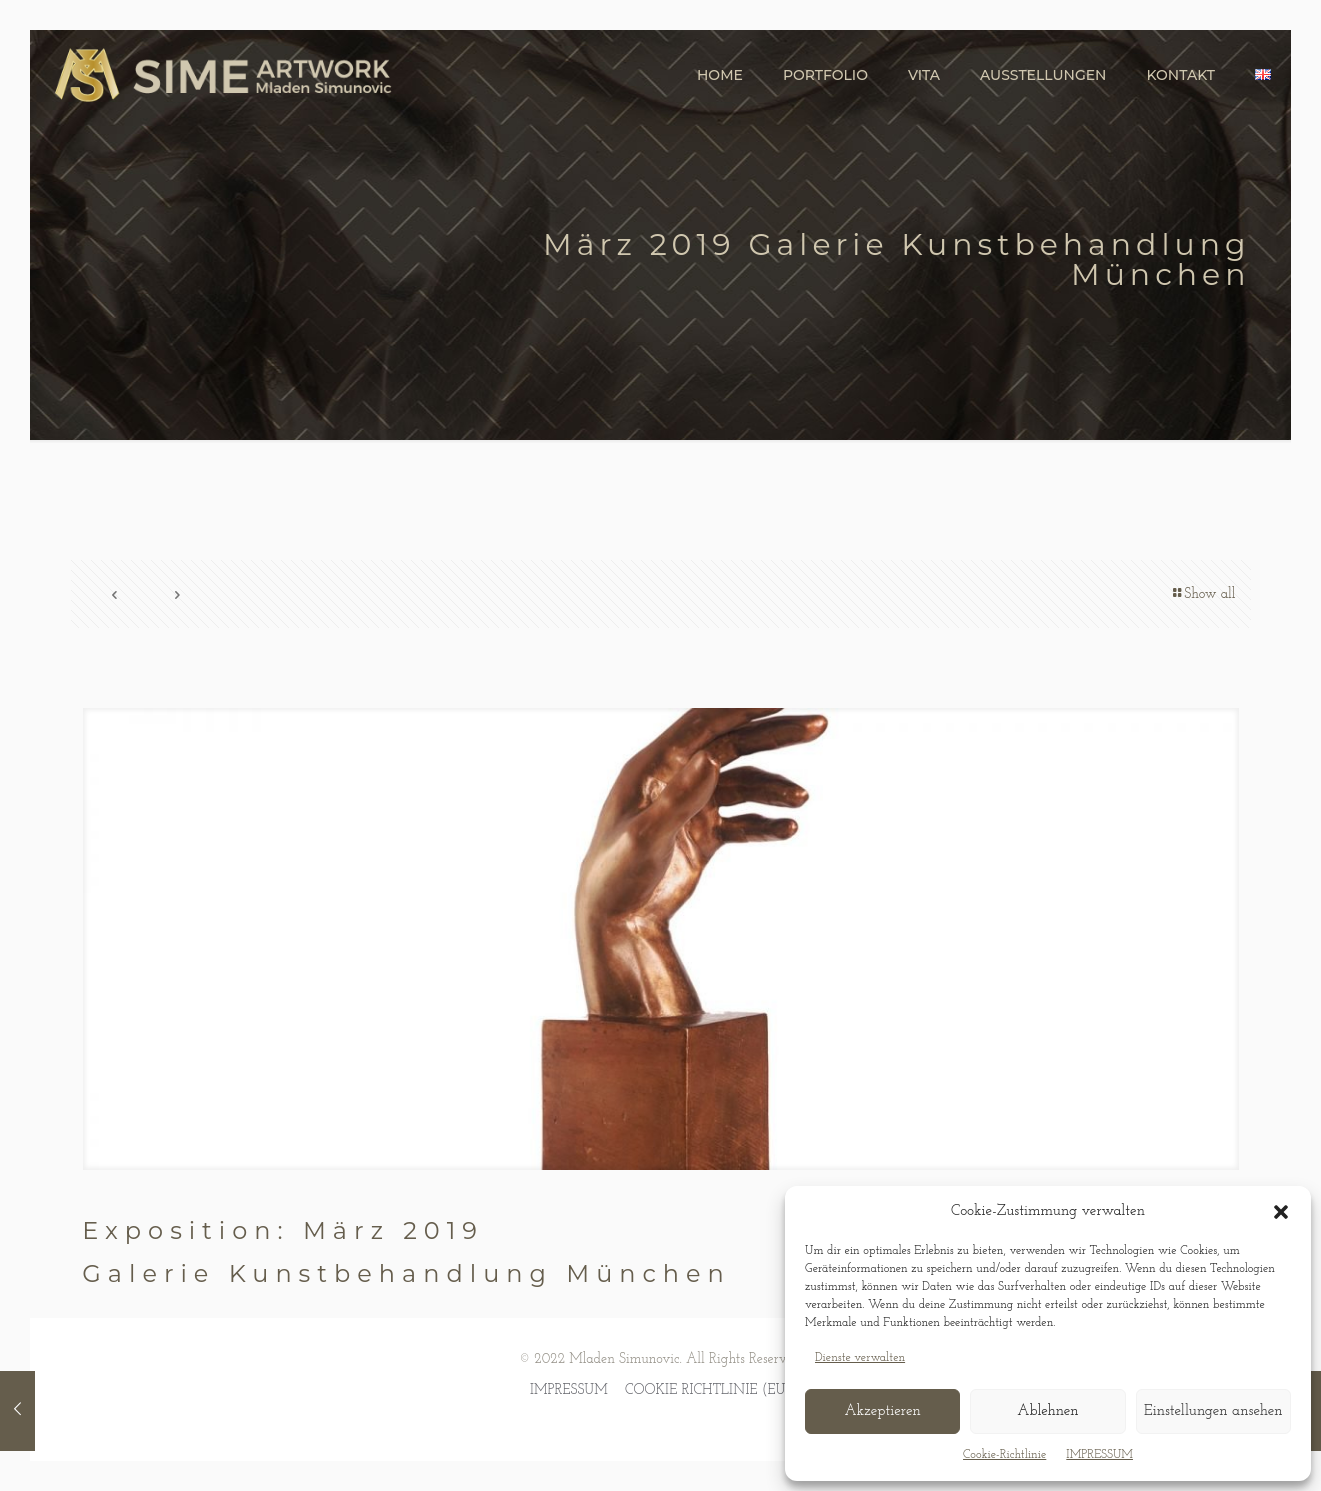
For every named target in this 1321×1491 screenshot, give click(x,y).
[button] (1281, 1212)
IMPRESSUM (1099, 1455)
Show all (1202, 594)
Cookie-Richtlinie (1004, 1455)
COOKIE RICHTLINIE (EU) (708, 1390)
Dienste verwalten (860, 1358)
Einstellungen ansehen (1213, 1411)
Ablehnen (1047, 1411)
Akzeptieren (882, 1411)
